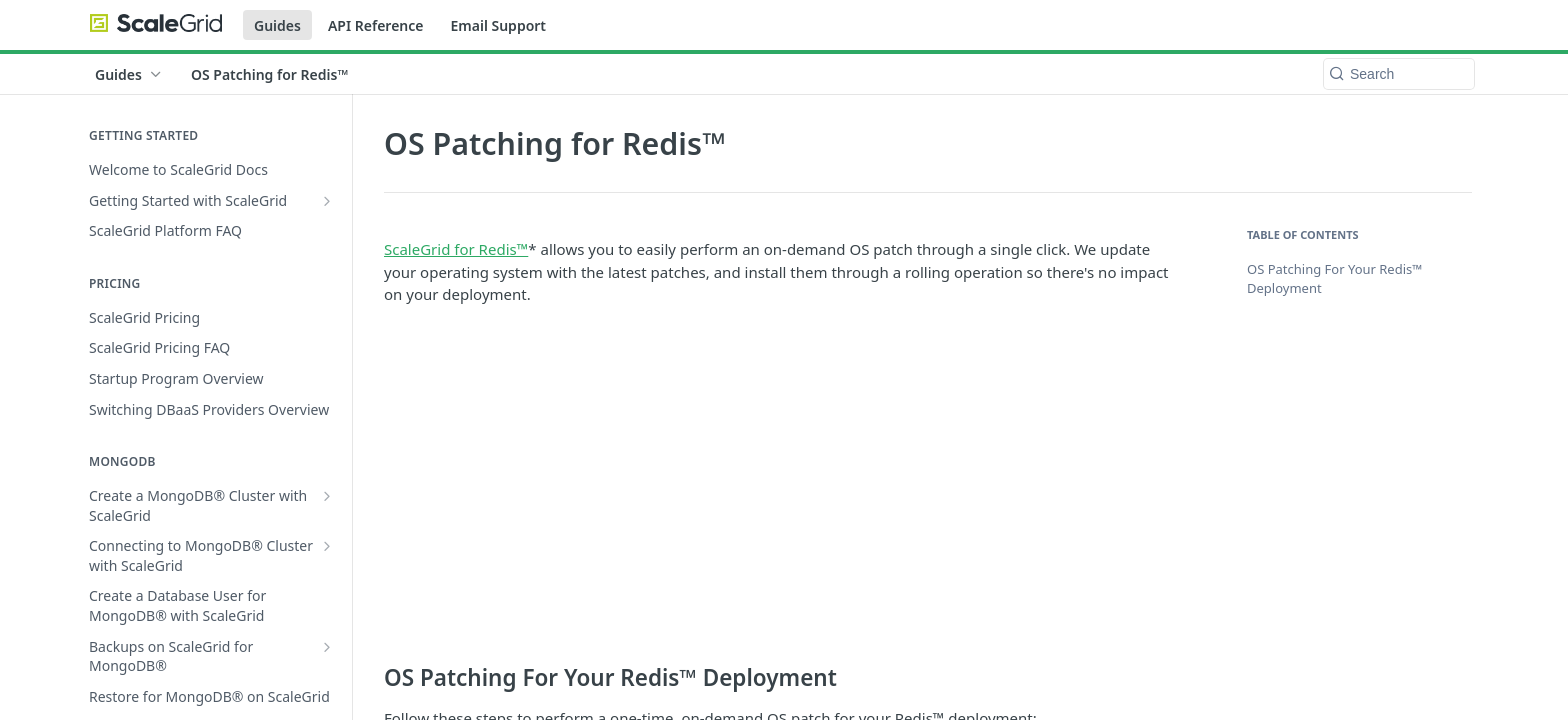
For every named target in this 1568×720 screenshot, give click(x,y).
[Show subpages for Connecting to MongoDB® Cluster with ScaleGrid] (327, 546)
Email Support (498, 25)
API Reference (376, 25)
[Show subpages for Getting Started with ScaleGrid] (327, 201)
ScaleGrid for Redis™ (456, 249)
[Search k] (1399, 74)
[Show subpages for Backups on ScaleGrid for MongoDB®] (327, 647)
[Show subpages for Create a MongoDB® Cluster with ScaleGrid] (327, 496)
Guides (277, 25)
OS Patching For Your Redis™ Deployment (1334, 279)
